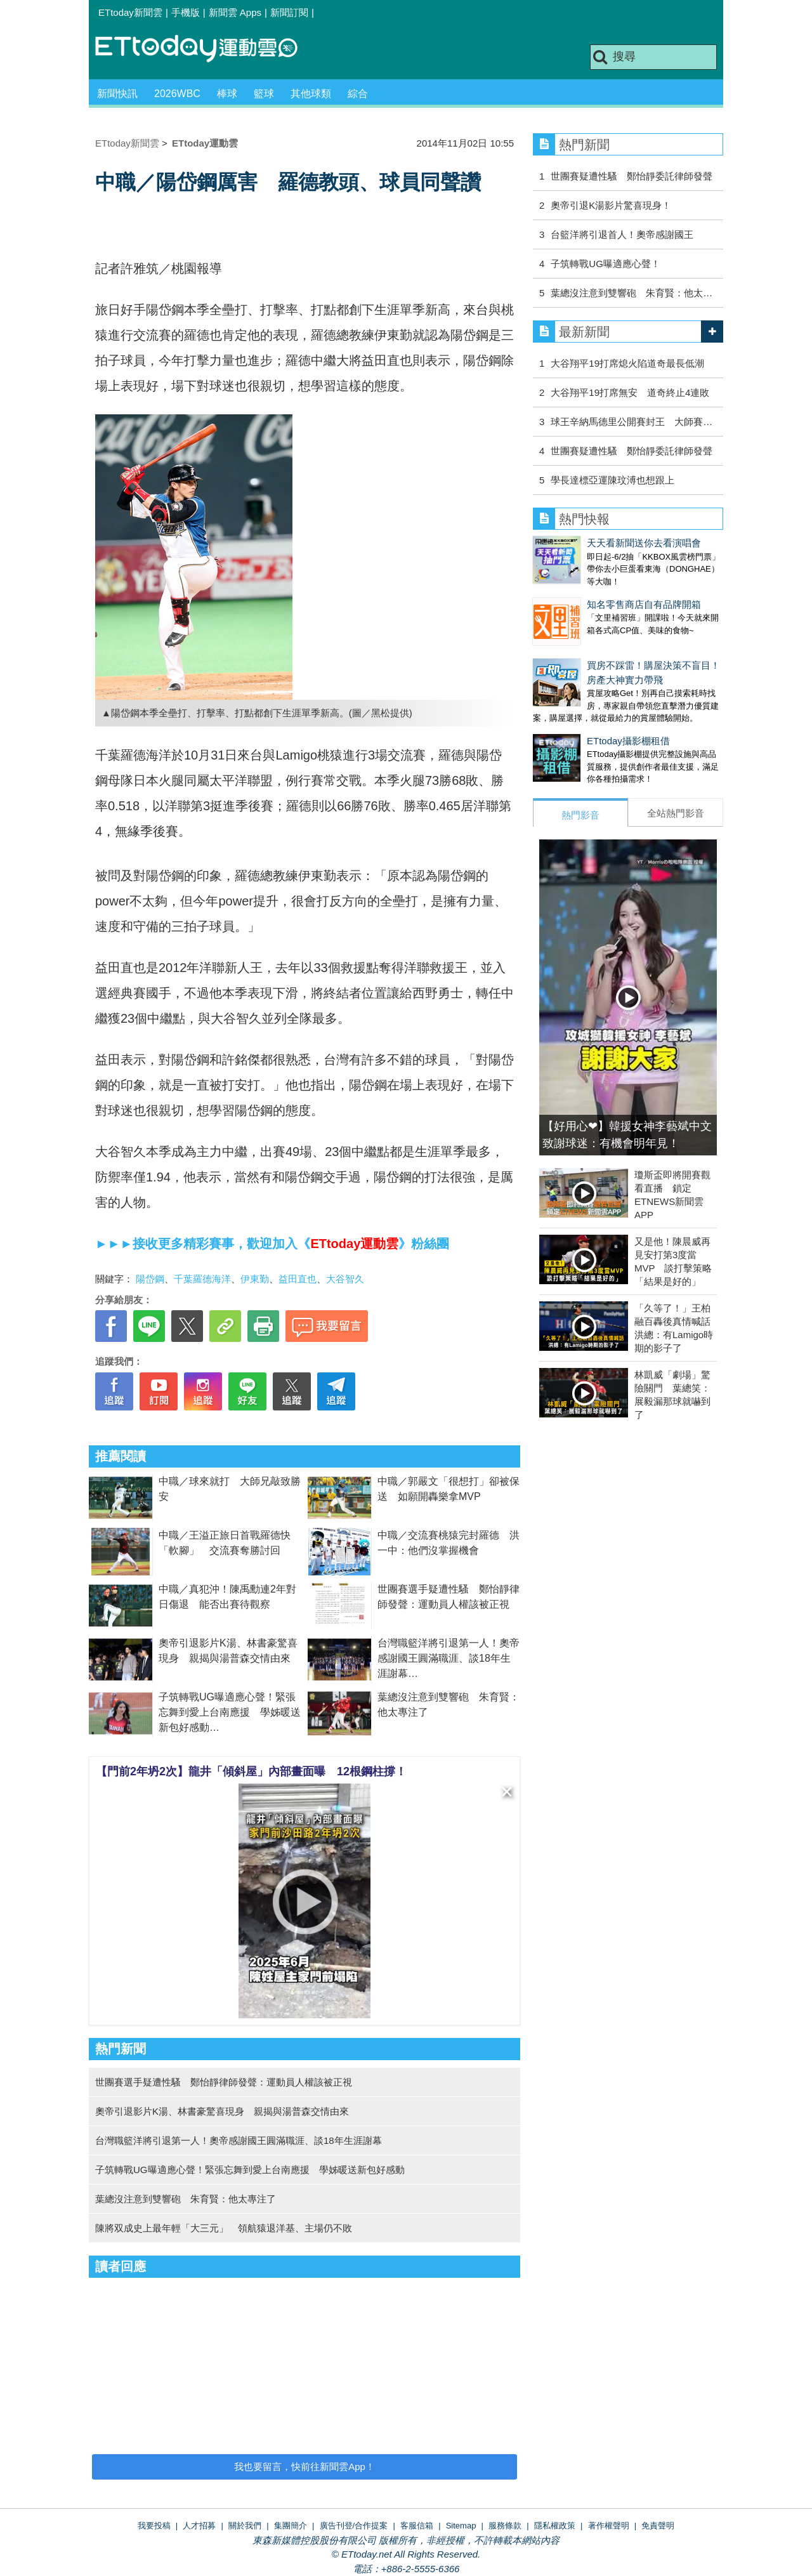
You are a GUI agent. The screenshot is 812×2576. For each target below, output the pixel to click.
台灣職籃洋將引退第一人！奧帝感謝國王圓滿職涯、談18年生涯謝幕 (448, 1658)
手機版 (185, 12)
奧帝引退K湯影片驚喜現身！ (611, 205)
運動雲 (206, 49)
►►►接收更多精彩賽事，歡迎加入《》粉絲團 (272, 1244)
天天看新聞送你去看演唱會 (590, 542)
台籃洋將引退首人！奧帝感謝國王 (622, 234)
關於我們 (244, 2525)
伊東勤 (254, 1278)
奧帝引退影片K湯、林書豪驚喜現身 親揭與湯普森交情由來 (222, 2111)
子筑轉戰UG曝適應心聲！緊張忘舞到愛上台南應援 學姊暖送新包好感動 (230, 1712)
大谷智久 (345, 1278)
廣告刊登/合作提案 (354, 2525)
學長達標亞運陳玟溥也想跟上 (612, 480)
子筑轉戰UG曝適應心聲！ (605, 263)
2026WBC (177, 93)
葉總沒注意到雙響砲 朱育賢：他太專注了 (185, 2198)
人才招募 (199, 2525)
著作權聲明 (608, 2525)
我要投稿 (154, 2525)
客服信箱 (416, 2525)
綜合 (358, 93)
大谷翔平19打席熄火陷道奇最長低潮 (627, 363)
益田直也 (297, 1278)
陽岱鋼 (150, 1278)
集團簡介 (290, 2525)
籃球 (264, 93)
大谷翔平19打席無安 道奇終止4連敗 (630, 392)
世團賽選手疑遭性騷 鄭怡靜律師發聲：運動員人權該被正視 (223, 2082)
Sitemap (461, 2525)
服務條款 (504, 2525)
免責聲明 (657, 2525)
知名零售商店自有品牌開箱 (590, 591)
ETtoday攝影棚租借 (574, 715)
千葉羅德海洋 (202, 1278)
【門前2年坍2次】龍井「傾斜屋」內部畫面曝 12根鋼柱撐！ (251, 1771)
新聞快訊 (117, 93)
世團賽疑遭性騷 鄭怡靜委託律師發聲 (631, 176)
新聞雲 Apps (235, 12)
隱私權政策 (554, 2525)
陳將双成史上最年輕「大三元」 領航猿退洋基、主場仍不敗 (223, 2228)
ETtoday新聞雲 (130, 12)
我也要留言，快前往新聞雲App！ (304, 2466)
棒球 (227, 93)
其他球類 (311, 93)
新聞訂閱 (289, 12)
